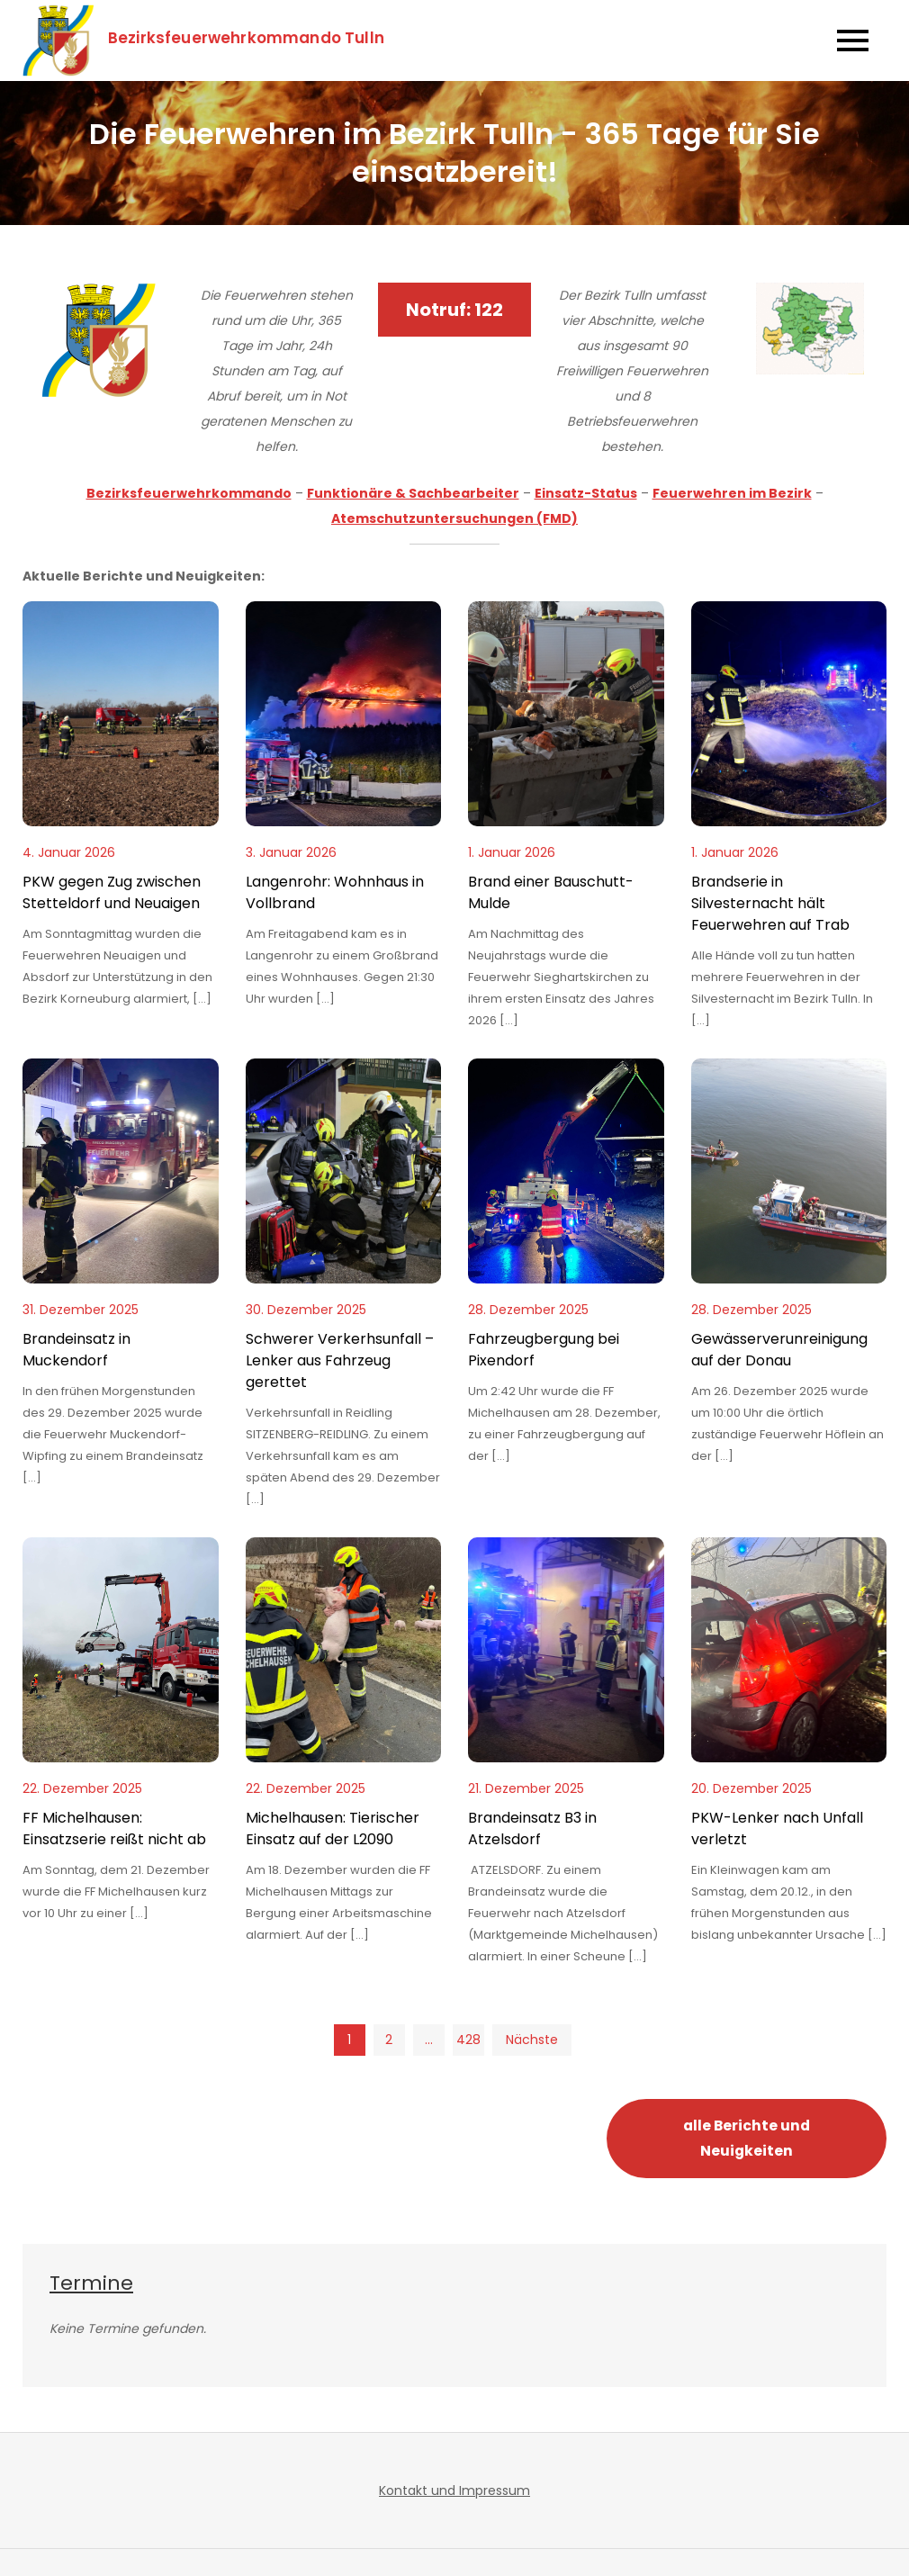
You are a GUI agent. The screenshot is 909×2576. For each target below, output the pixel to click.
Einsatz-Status (586, 493)
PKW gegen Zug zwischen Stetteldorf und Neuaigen (111, 892)
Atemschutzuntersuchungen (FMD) (454, 518)
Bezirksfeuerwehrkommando (189, 493)
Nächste (532, 2040)
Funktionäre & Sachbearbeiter (413, 493)
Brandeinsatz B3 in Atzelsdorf (532, 1828)
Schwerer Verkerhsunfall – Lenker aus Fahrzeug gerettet (340, 1360)
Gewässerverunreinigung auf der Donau (779, 1350)
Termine (91, 2283)
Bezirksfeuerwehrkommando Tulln (247, 38)
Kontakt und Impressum (454, 2490)
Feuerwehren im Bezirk (732, 493)
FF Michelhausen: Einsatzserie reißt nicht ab (114, 1828)
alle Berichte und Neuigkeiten (746, 2138)
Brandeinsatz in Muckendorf (76, 1350)
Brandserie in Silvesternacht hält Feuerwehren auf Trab (770, 903)
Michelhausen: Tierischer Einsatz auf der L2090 (332, 1828)
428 (468, 2040)
